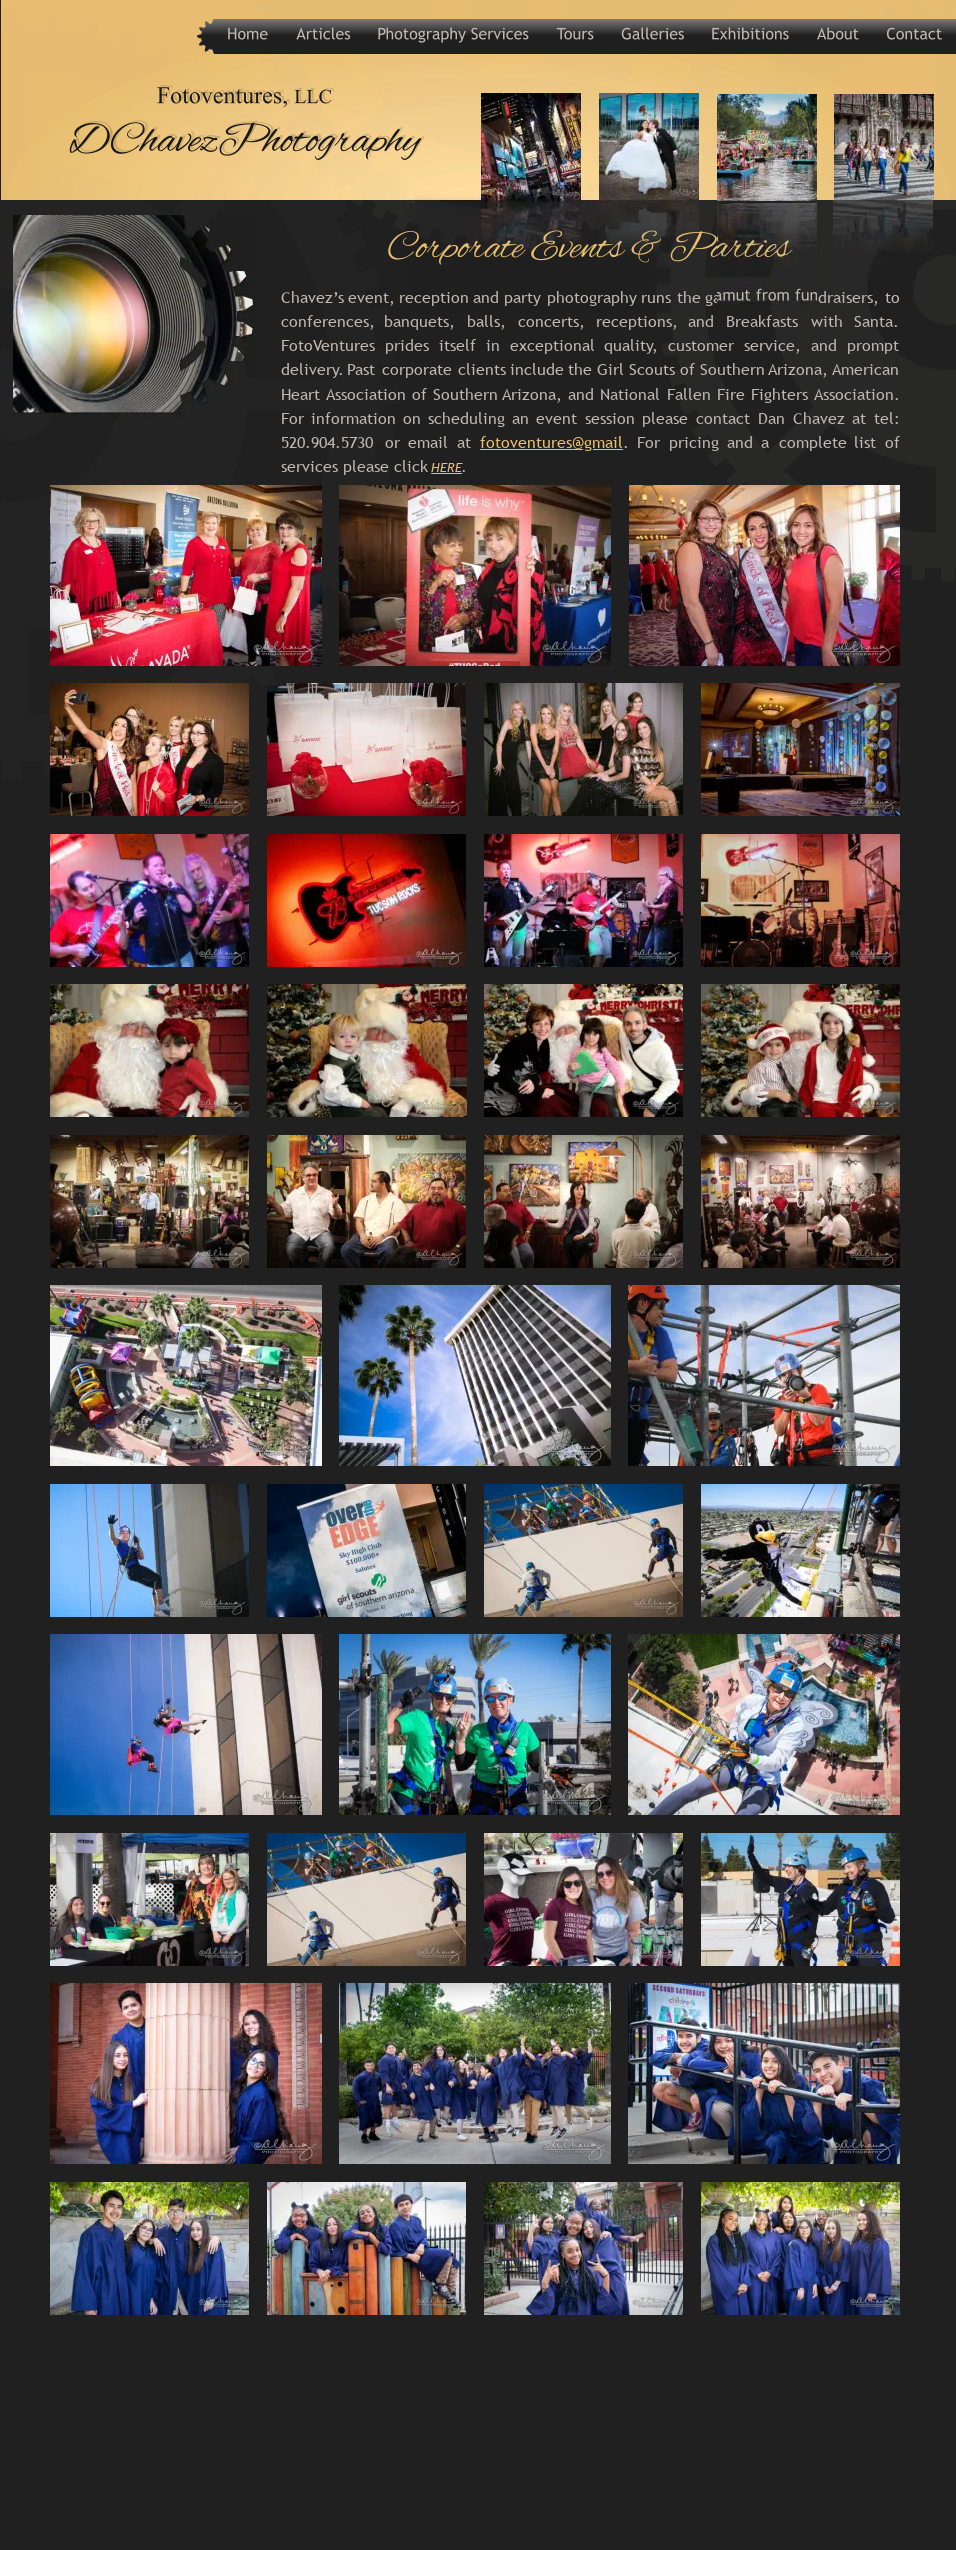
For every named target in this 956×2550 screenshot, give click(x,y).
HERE (446, 467)
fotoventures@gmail (551, 442)
